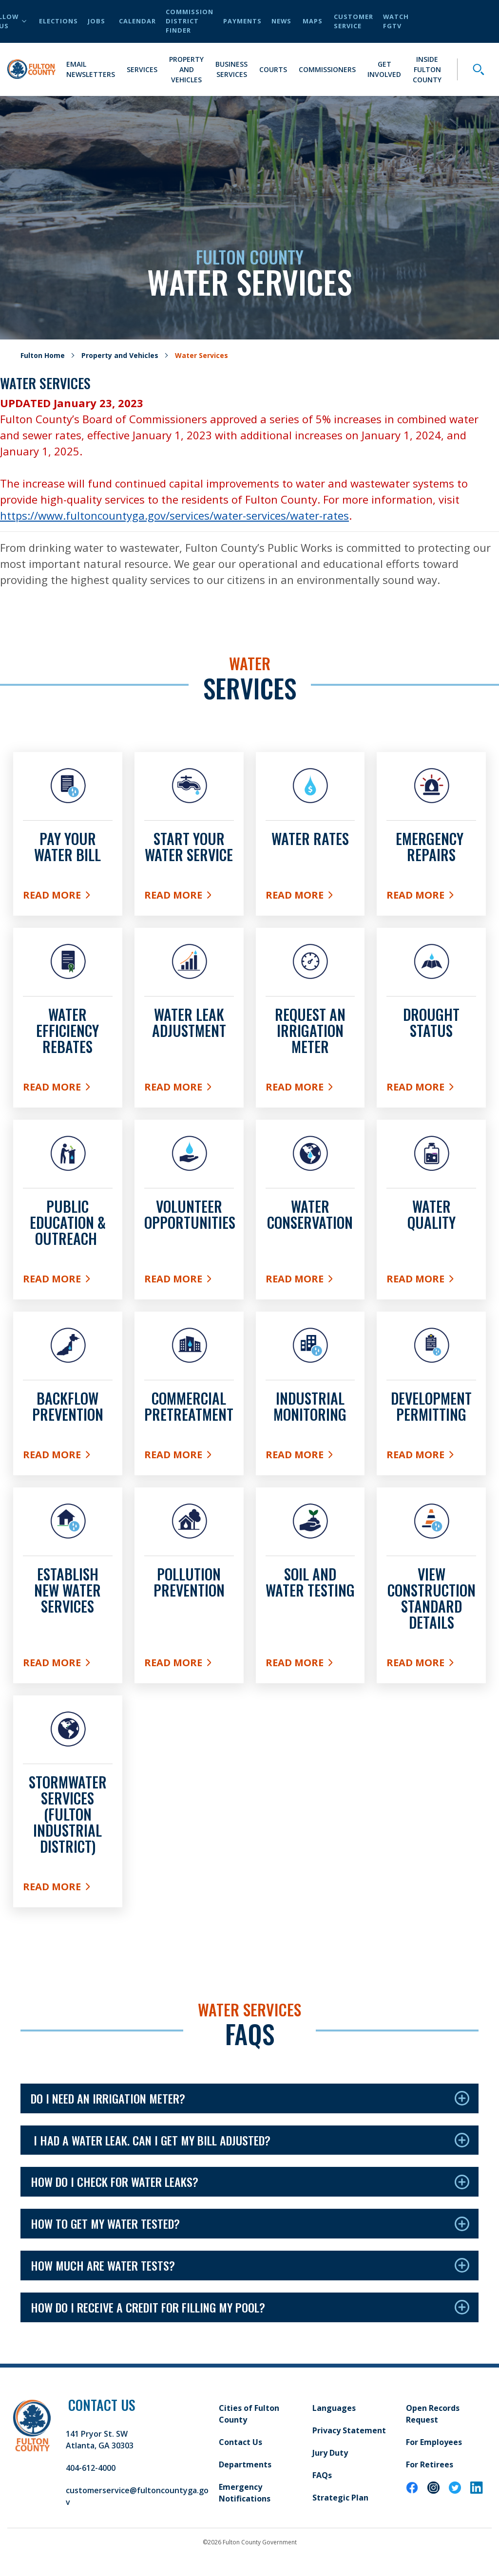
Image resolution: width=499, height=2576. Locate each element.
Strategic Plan (340, 2497)
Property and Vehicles (186, 69)
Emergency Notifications (244, 2493)
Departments (245, 2464)
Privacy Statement (349, 2430)
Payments (242, 21)
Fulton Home (42, 355)
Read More (68, 897)
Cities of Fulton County (249, 2414)
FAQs (322, 2475)
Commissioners (327, 69)
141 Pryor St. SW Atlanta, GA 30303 (100, 2439)
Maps (313, 21)
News (281, 21)
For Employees (434, 2442)
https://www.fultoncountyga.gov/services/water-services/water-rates (174, 515)
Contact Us (240, 2442)
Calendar (137, 21)
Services (142, 69)
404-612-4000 (90, 2468)
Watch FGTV (396, 21)
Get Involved (384, 69)
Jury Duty (330, 2452)
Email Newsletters (90, 69)
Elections (58, 21)
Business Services (231, 69)
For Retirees (429, 2464)
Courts (273, 69)
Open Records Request (433, 2414)
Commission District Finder (189, 21)
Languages (334, 2408)
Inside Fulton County (427, 69)
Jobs (96, 21)
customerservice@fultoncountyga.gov (137, 2496)
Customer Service (353, 21)
